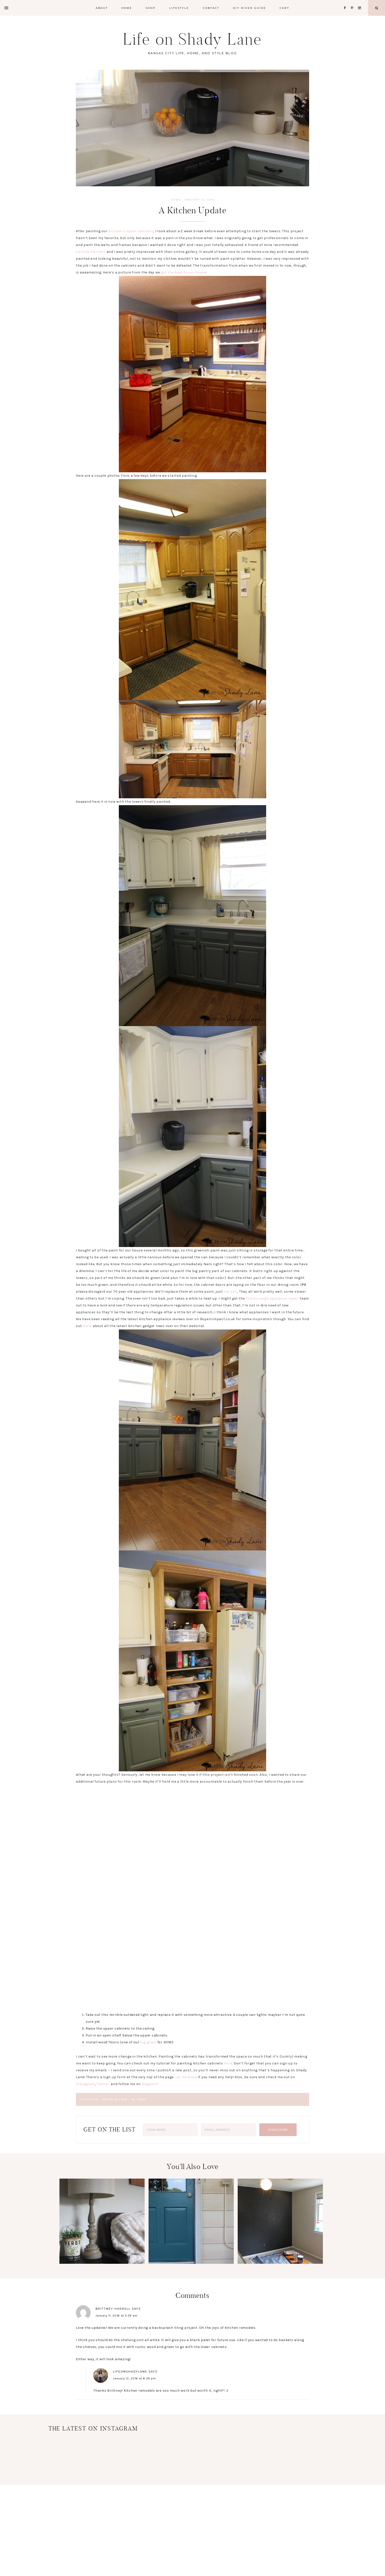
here (228, 2063)
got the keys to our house (183, 272)
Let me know (186, 2077)
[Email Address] (228, 2129)
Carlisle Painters (91, 252)
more (87, 1326)
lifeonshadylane (130, 2371)
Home (176, 199)
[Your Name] (170, 2129)
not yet (230, 1291)
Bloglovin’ (150, 2084)
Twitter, (103, 2084)
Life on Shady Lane (192, 39)
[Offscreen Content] (6, 8)
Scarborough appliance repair (272, 1298)
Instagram (85, 2084)
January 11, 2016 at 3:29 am (116, 2315)
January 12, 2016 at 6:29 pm (134, 2378)
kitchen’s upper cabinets (130, 231)
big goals (148, 2042)
